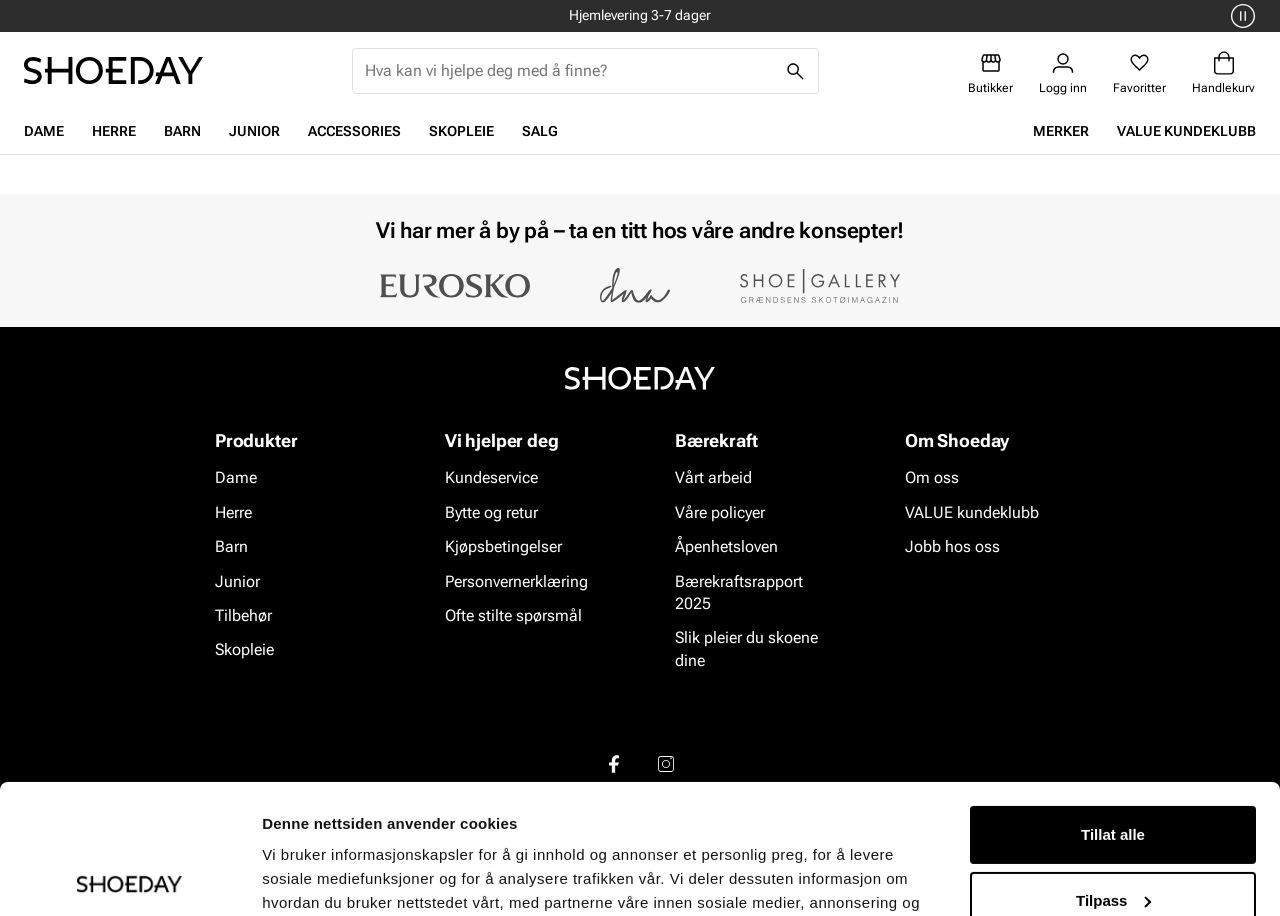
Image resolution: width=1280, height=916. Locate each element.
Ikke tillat (1113, 836)
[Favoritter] (1139, 73)
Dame (44, 131)
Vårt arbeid (713, 478)
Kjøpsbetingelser (503, 546)
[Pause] (1240, 16)
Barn (182, 131)
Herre (114, 131)
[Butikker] (990, 73)
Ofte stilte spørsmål (513, 615)
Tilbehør (243, 615)
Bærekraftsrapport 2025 (739, 592)
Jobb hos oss (952, 546)
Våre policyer (720, 512)
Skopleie (461, 131)
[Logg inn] (1063, 73)
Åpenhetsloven (726, 546)
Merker (1061, 131)
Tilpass (1113, 770)
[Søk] (796, 71)
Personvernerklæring (516, 581)
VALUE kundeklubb (1186, 131)
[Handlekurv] (1223, 73)
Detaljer (290, 876)
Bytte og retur (491, 512)
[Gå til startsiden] (113, 70)
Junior (254, 131)
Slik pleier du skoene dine (746, 649)
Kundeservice (491, 478)
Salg (540, 131)
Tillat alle (1113, 705)
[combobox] (569, 71)
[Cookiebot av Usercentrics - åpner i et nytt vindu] (129, 877)
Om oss (932, 478)
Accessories (354, 131)
